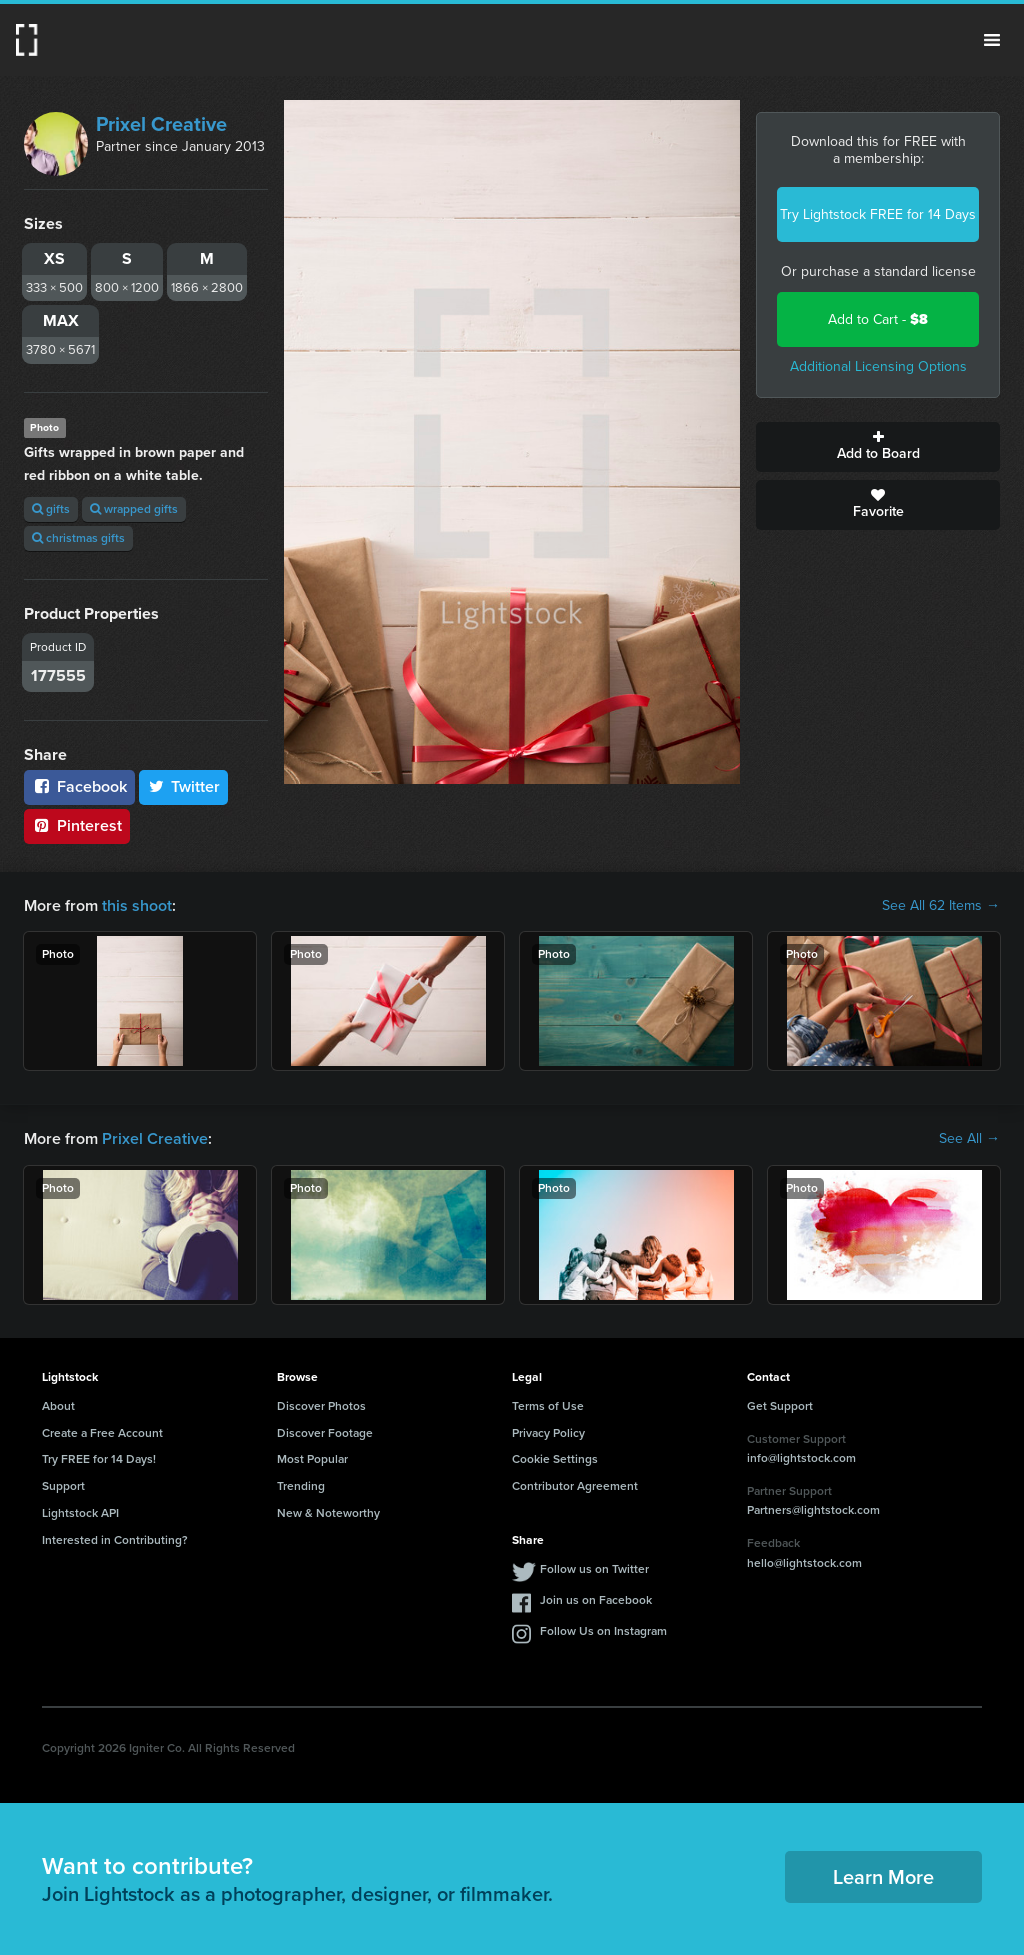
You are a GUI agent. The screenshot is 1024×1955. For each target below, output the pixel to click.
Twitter (184, 786)
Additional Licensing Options (878, 366)
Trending (301, 1486)
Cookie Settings (555, 1459)
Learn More (883, 1877)
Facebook (79, 786)
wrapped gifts (134, 509)
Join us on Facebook (596, 1600)
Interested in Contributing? (115, 1540)
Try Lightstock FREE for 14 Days (878, 214)
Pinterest (77, 825)
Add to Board (878, 447)
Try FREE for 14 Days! (99, 1459)
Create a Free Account (102, 1433)
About (58, 1406)
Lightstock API (80, 1513)
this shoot (137, 905)
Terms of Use (548, 1406)
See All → (969, 1139)
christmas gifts (78, 538)
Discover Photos (321, 1406)
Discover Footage (325, 1433)
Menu (992, 40)
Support (63, 1486)
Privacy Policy (548, 1433)
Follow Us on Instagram (603, 1631)
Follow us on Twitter (594, 1569)
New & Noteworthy (328, 1513)
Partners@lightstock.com (813, 1510)
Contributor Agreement (575, 1486)
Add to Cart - (878, 319)
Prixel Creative (161, 124)
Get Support (780, 1406)
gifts (51, 509)
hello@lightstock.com (804, 1563)
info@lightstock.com (801, 1458)
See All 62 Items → (941, 906)
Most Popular (312, 1459)
